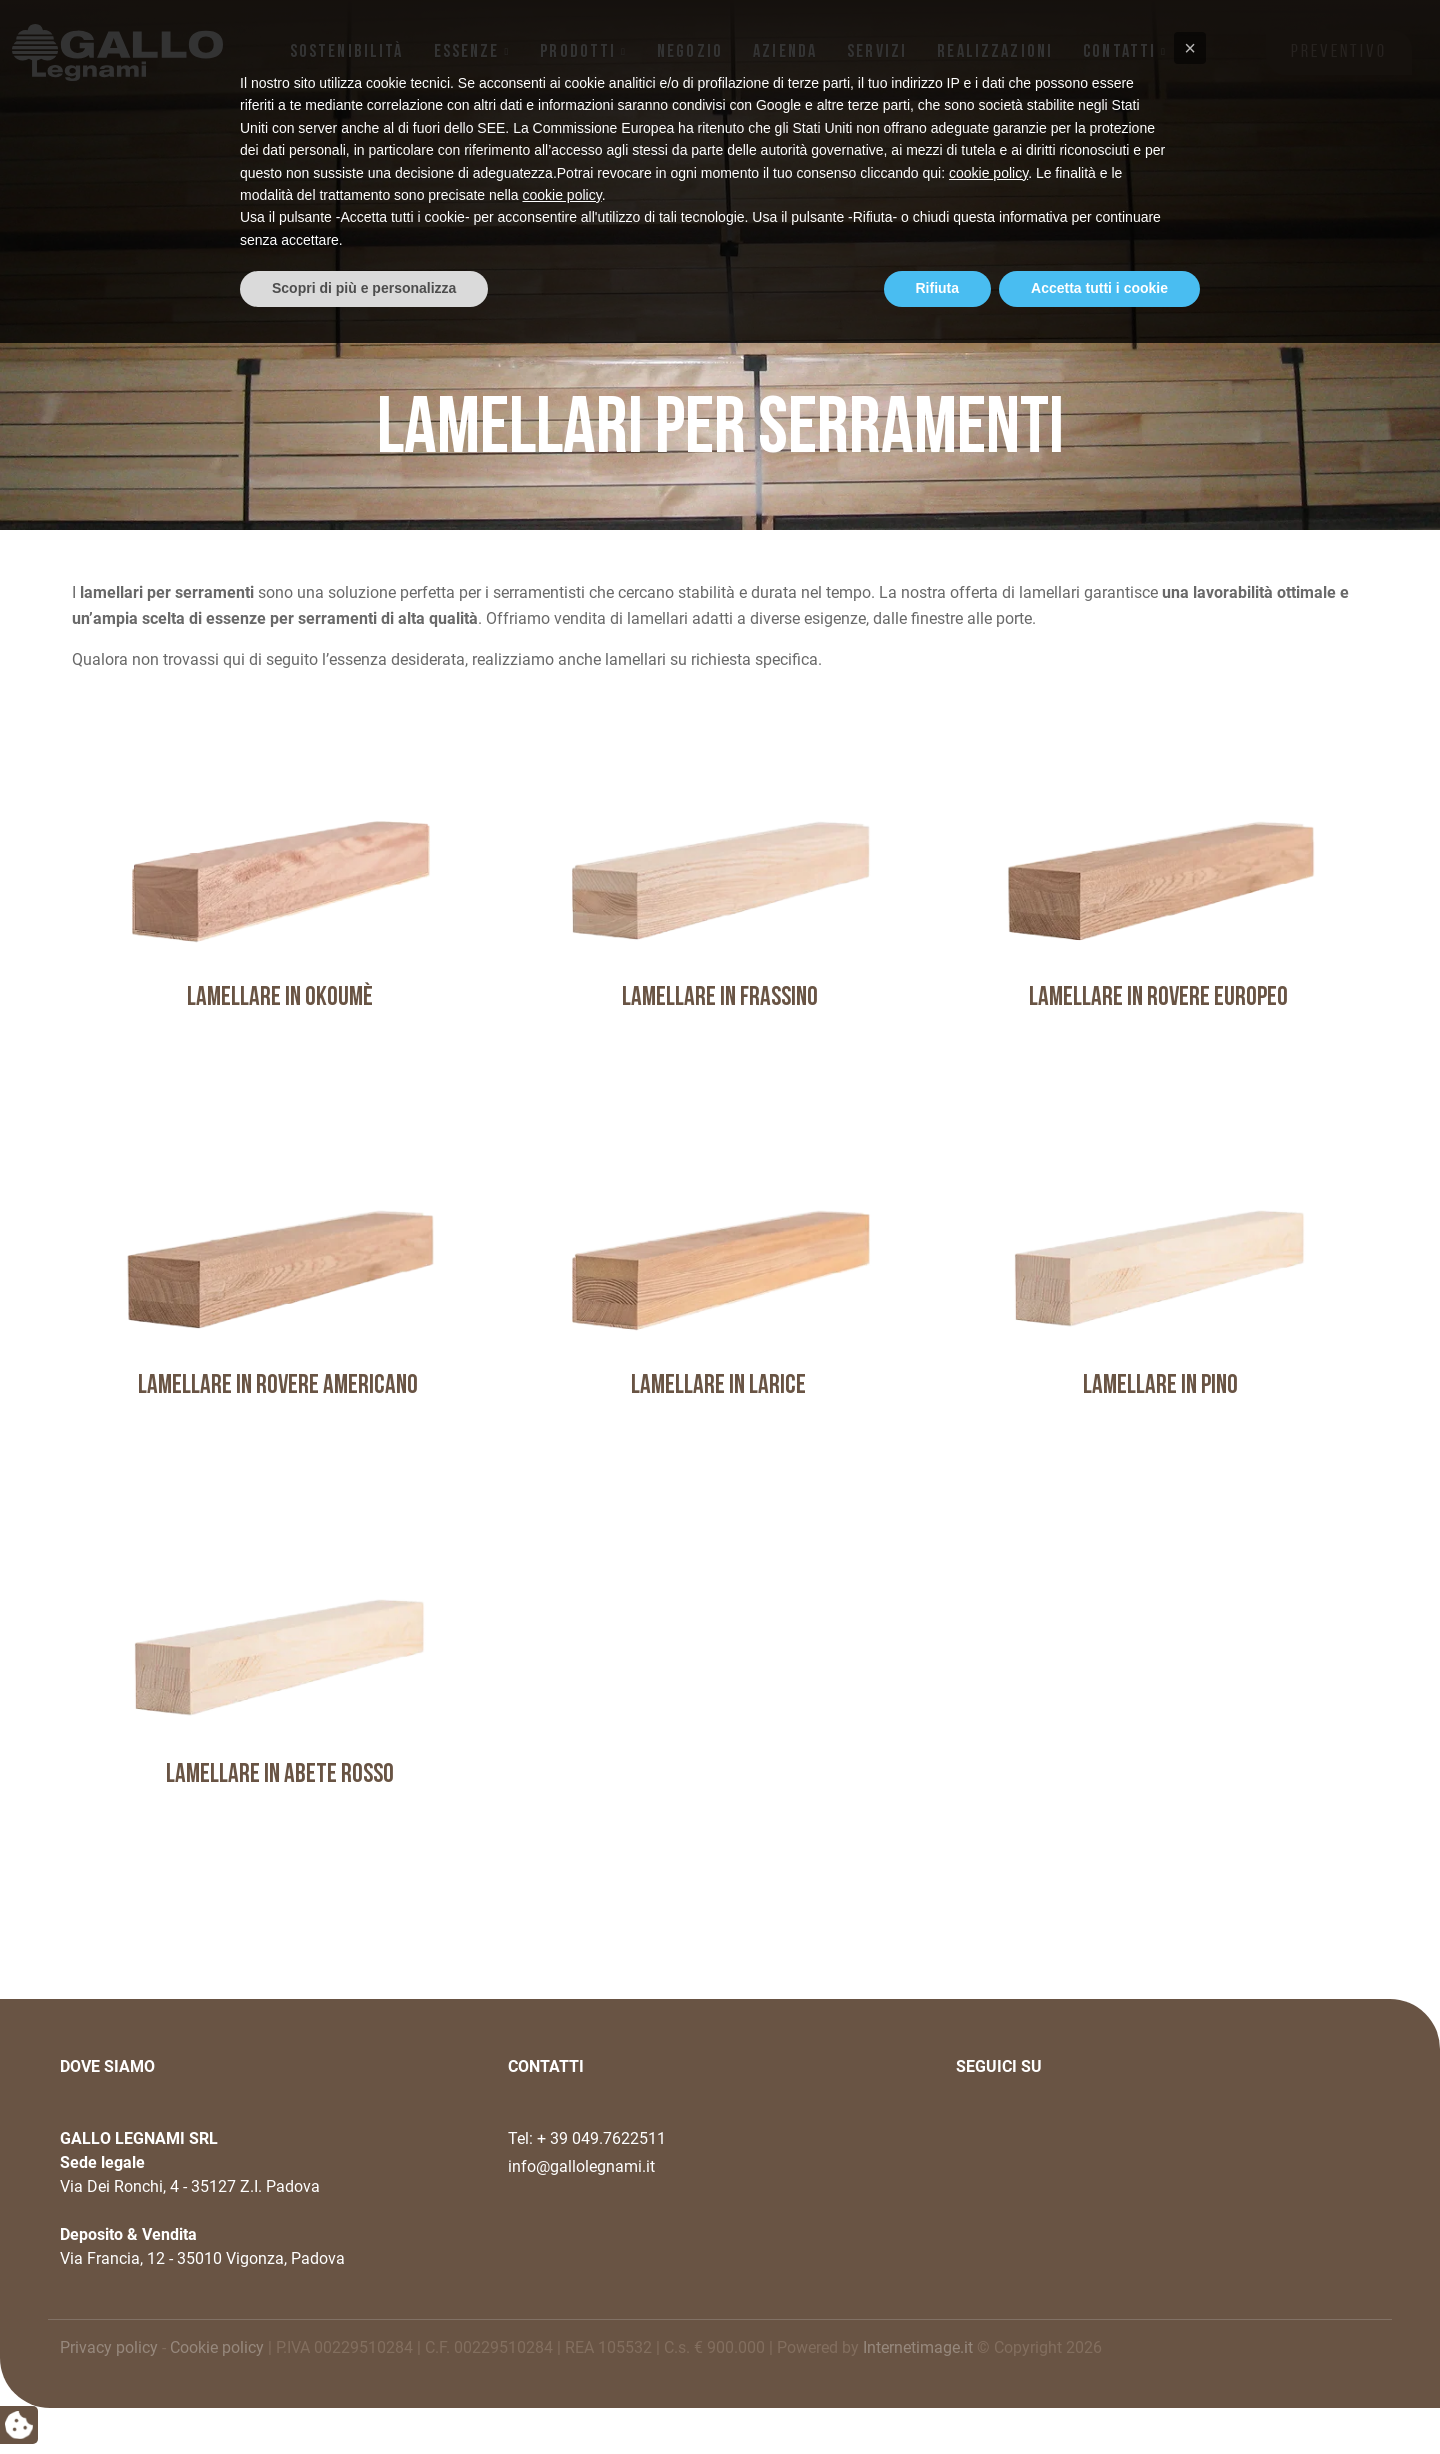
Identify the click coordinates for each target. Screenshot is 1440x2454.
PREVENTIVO (1339, 52)
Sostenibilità (347, 52)
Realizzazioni (995, 52)
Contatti (1119, 52)
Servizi (877, 52)
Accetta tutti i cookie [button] (1099, 2399)
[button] (1190, 2159)
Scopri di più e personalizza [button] (364, 2399)
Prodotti (578, 52)
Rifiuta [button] (938, 2399)
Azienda (785, 52)
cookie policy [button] (988, 2284)
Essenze (467, 52)
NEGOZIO (690, 52)
